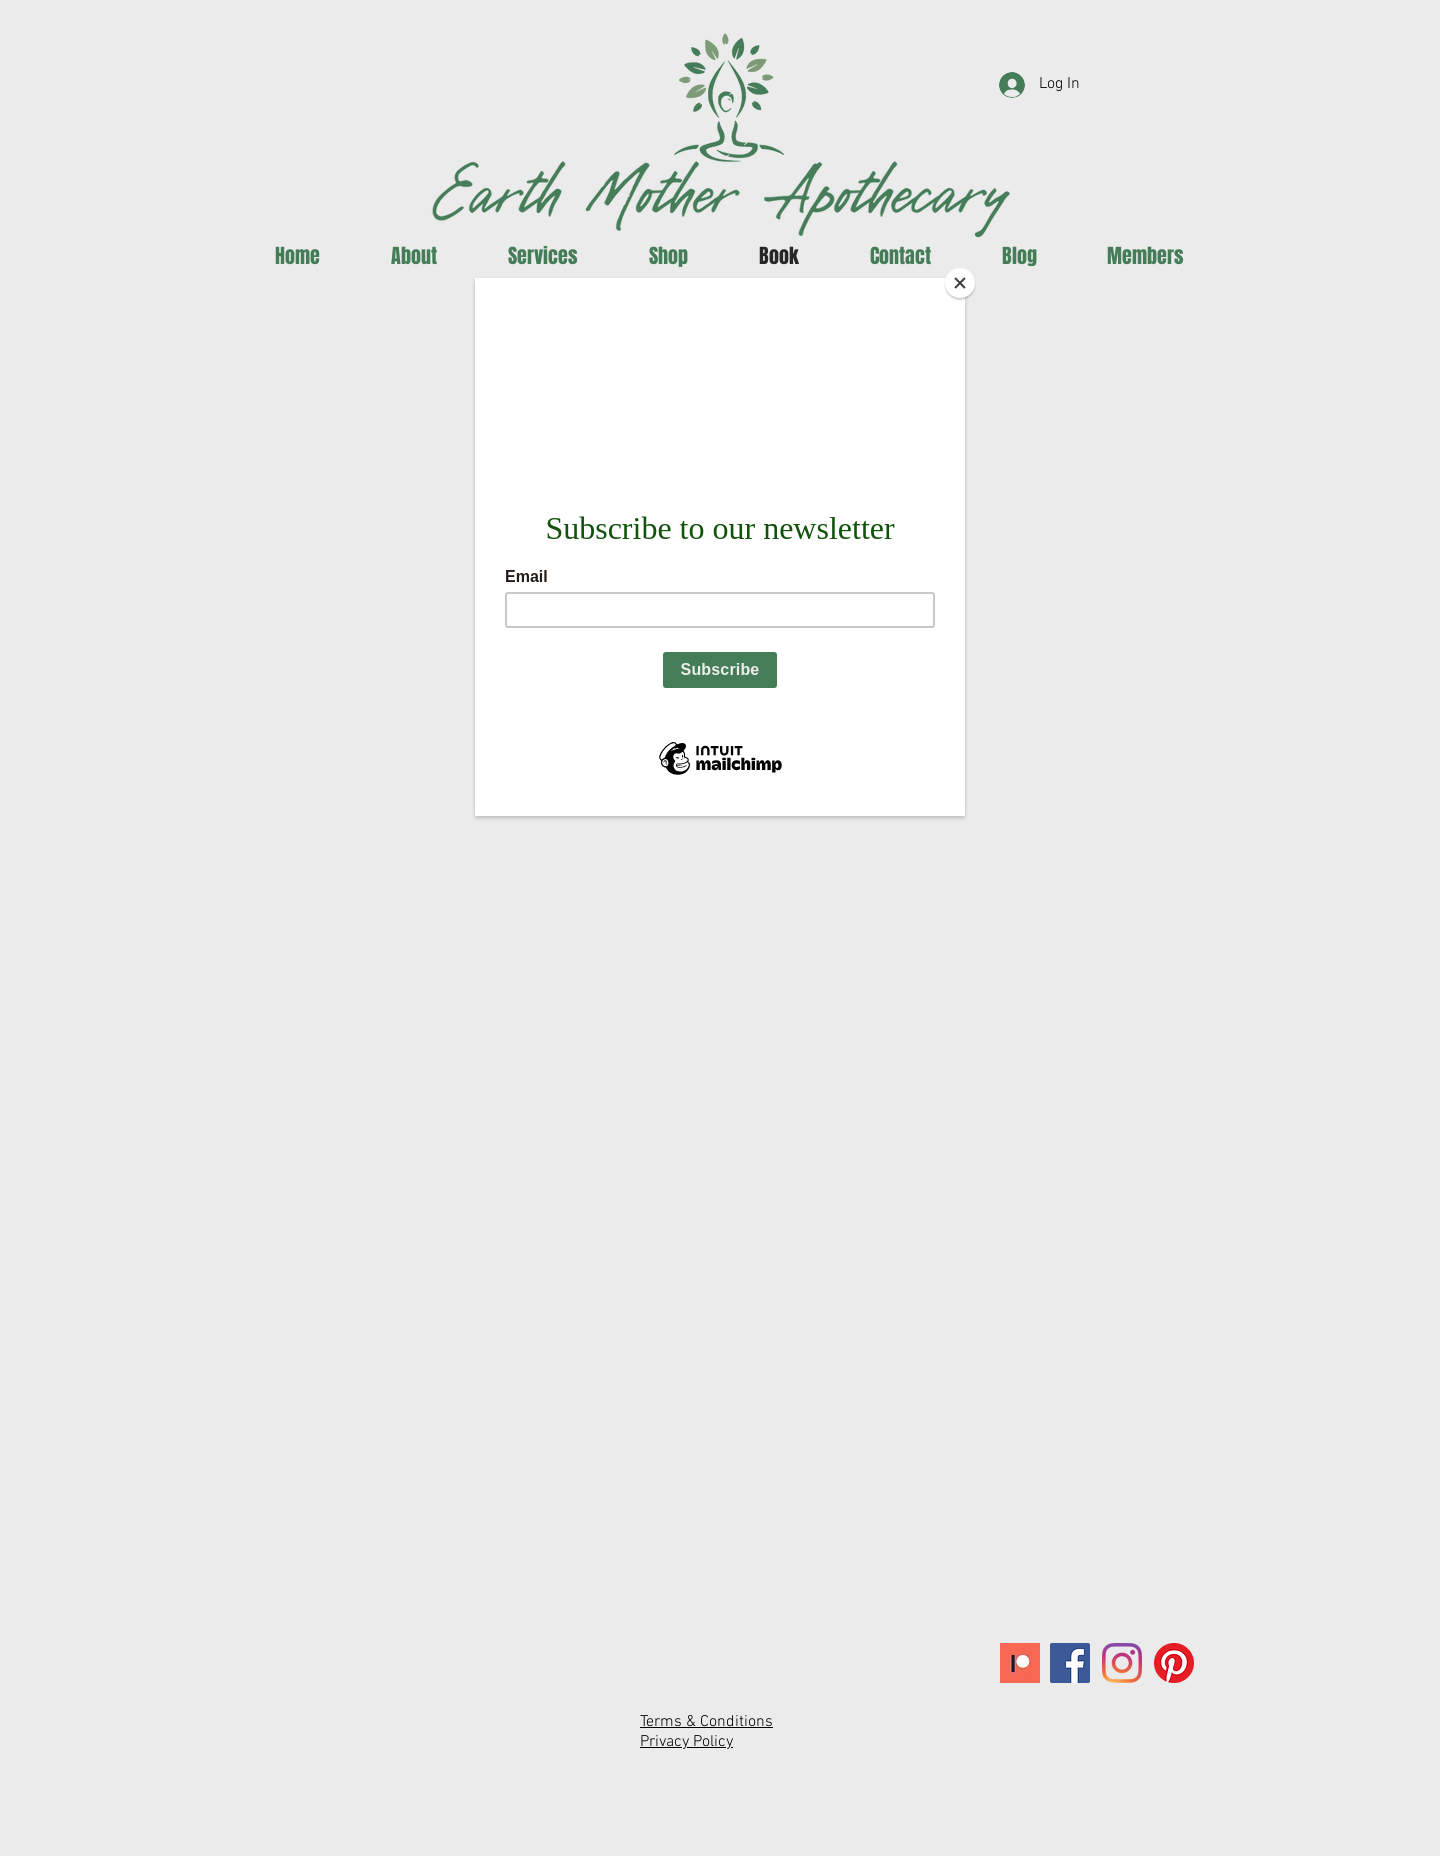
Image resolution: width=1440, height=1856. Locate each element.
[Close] (960, 283)
